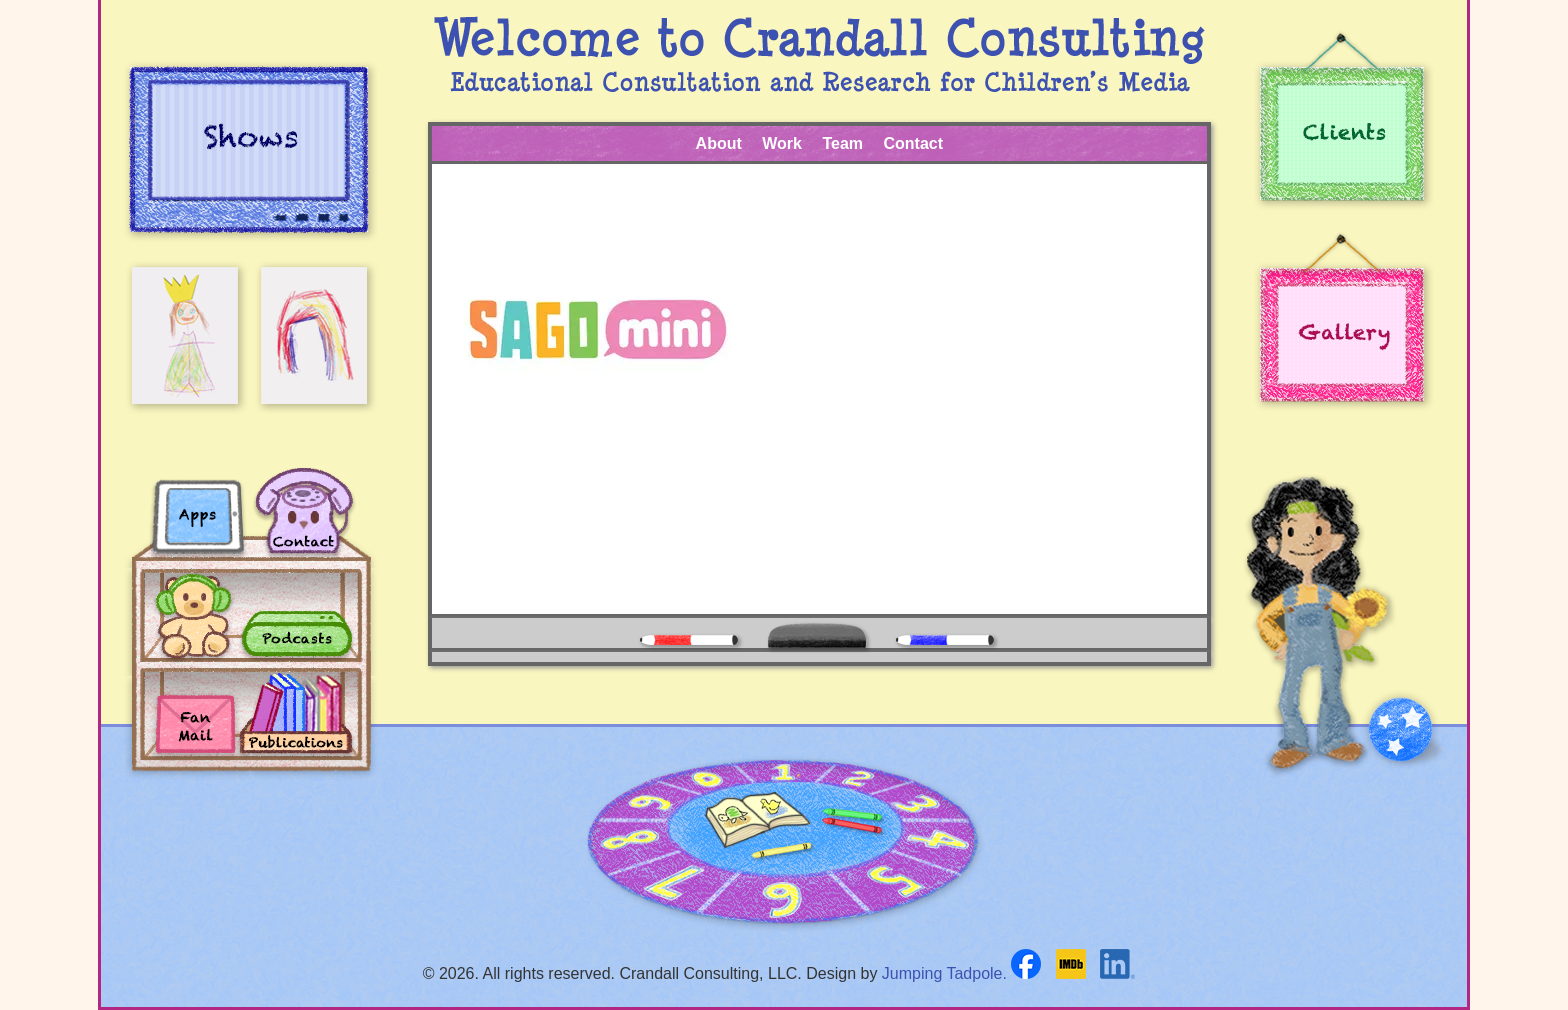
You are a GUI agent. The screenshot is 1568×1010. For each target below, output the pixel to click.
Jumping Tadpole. (944, 973)
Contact (913, 143)
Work (782, 143)
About (719, 143)
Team (842, 143)
